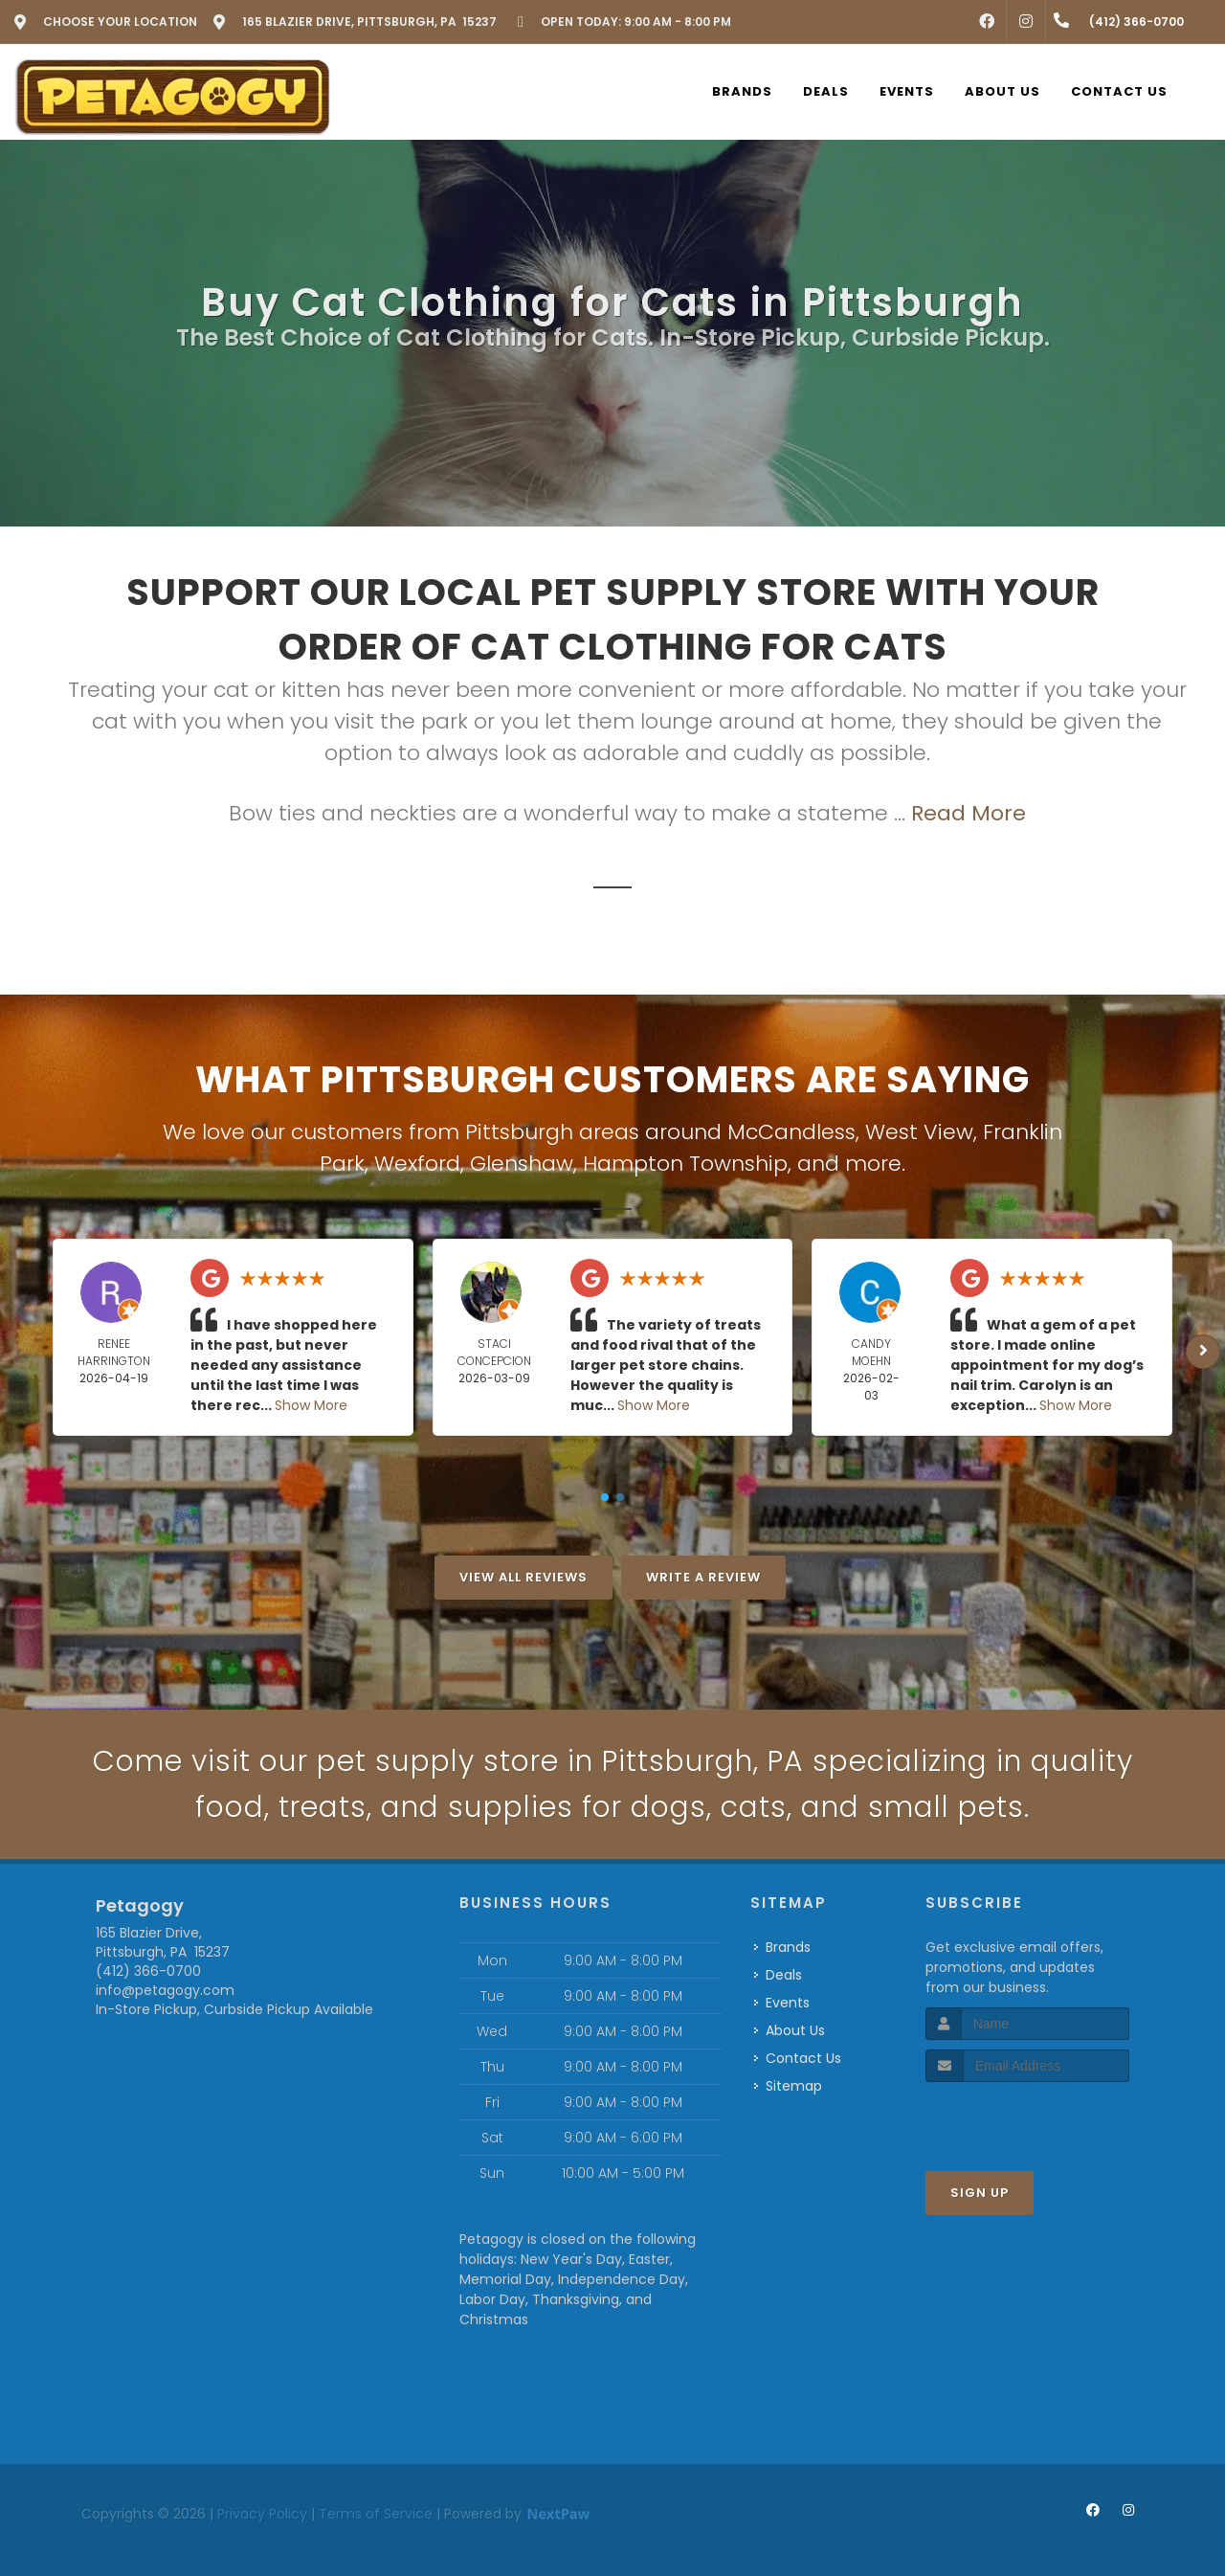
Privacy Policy (262, 2513)
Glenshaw (521, 1163)
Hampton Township (685, 1163)
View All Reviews (523, 1577)
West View (919, 1132)
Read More (968, 813)
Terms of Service (376, 2513)
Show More (311, 1405)
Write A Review (703, 1577)
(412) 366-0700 (148, 1971)
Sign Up (979, 2193)
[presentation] (1027, 2118)
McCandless (791, 1132)
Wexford (417, 1163)
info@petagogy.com (165, 1990)
